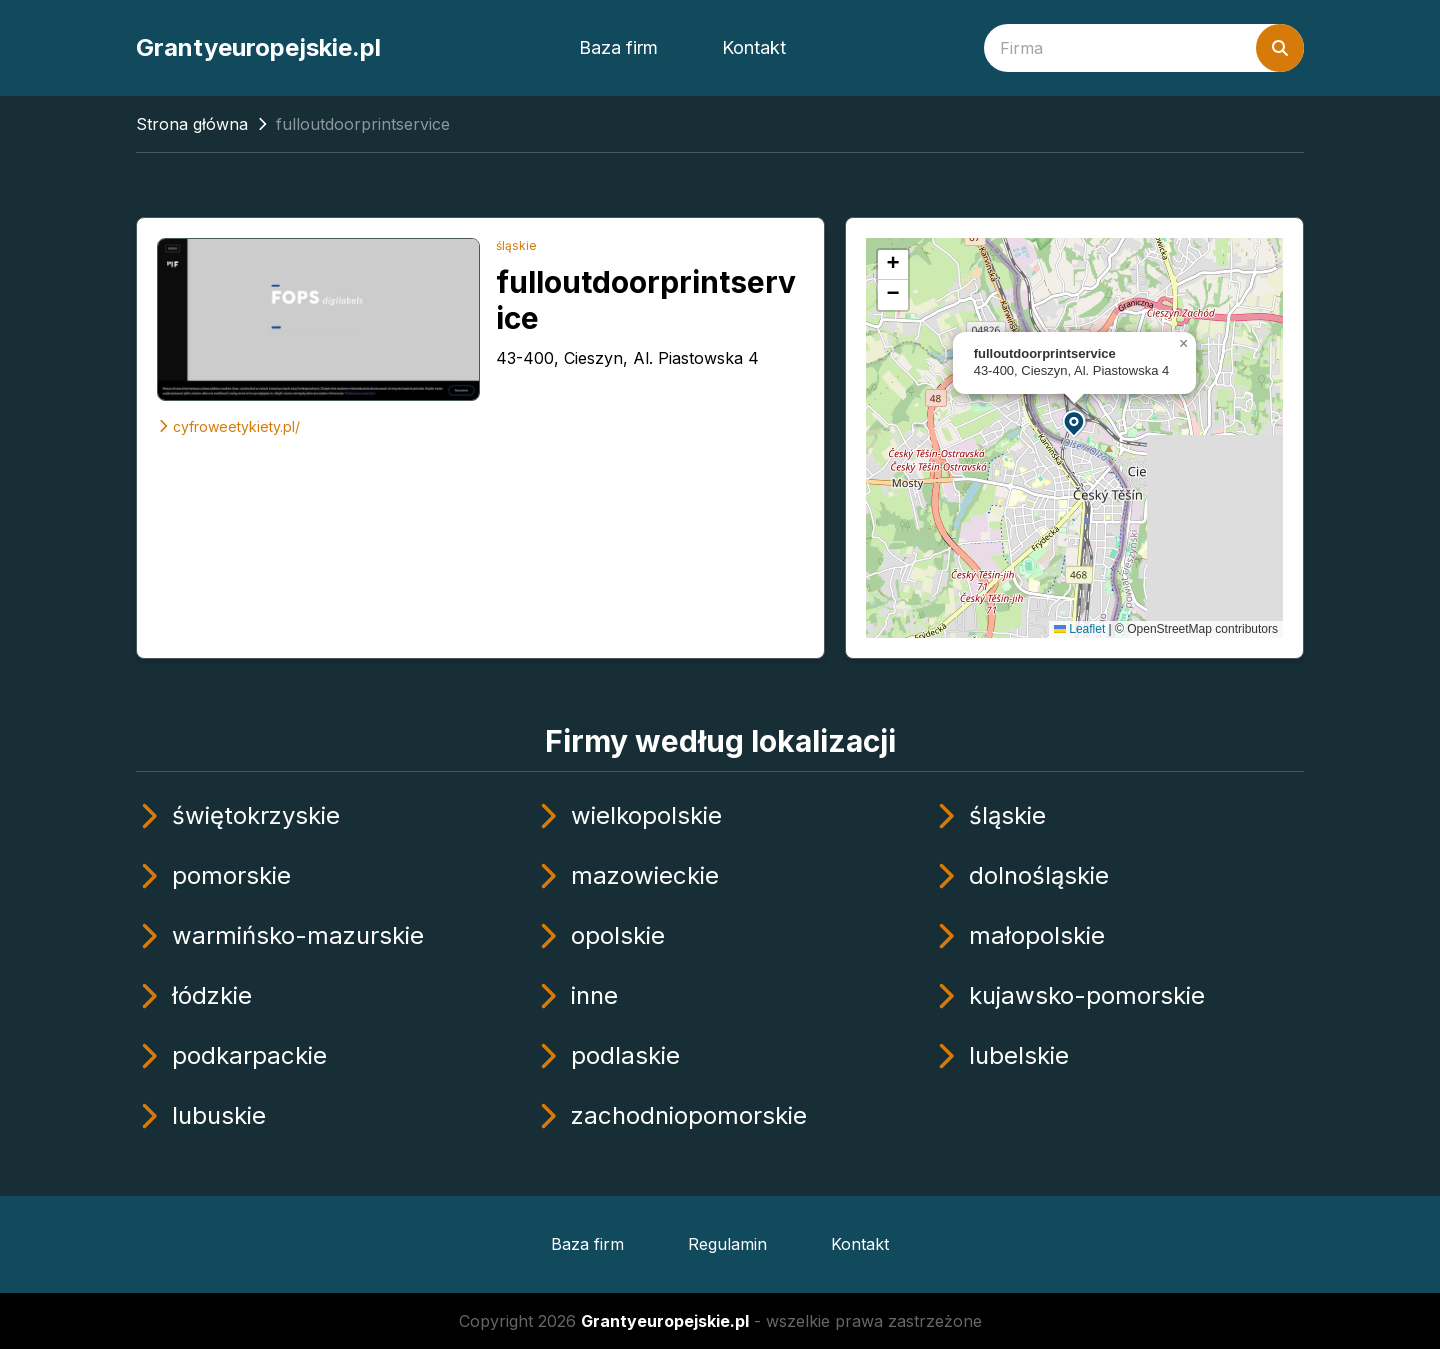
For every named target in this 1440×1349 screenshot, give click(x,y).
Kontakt (754, 47)
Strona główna (192, 124)
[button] (1075, 422)
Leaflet (1079, 629)
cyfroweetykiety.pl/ (228, 426)
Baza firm (618, 47)
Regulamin (727, 1244)
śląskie (516, 245)
